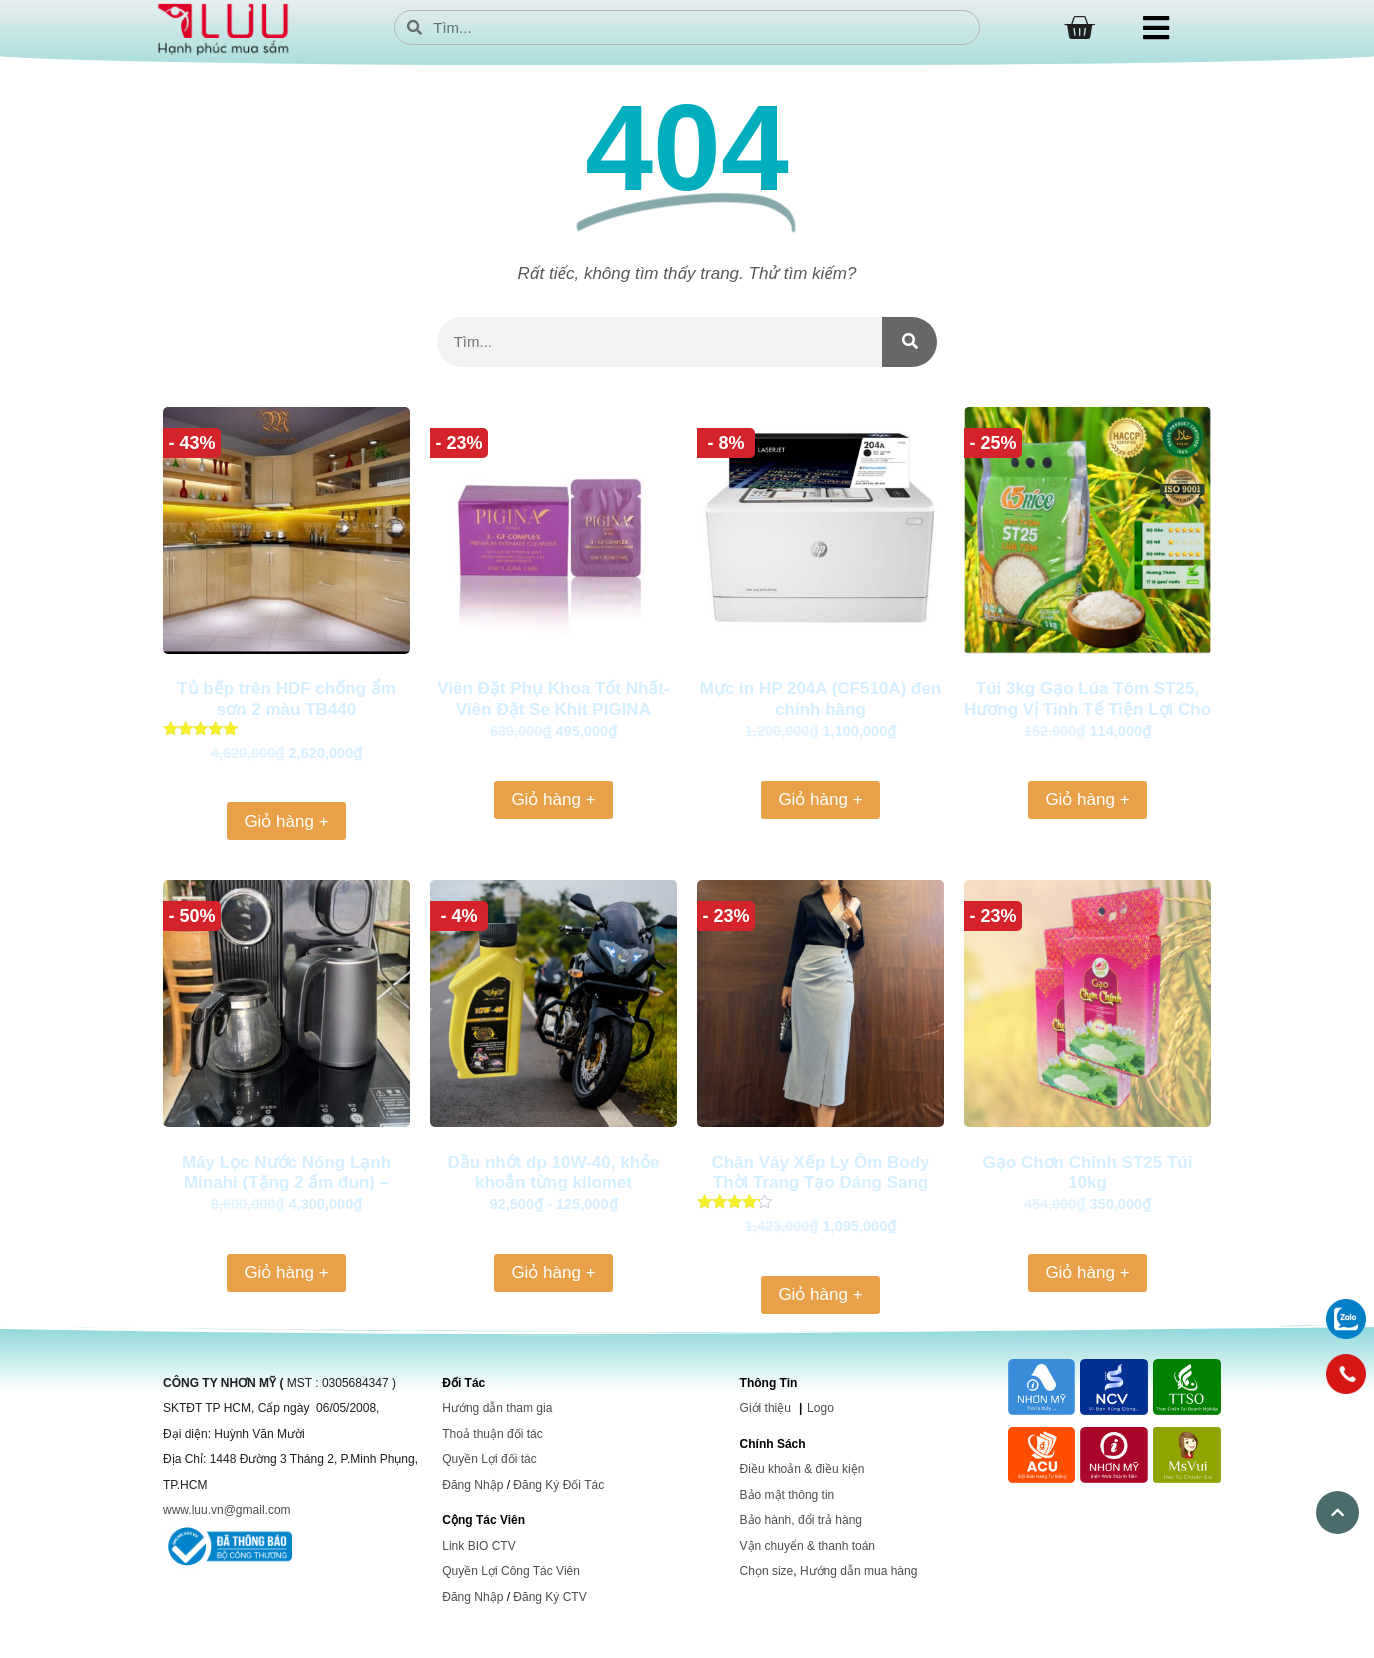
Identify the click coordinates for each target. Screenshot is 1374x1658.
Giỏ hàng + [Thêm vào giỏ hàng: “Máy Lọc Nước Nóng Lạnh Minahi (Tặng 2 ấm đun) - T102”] (286, 1272)
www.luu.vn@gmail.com (227, 1510)
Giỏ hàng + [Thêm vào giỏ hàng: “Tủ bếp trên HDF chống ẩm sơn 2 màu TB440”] (286, 821)
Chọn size (767, 1571)
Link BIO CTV (478, 1546)
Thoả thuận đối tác (492, 1434)
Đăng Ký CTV (549, 1597)
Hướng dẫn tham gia (497, 1408)
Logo (820, 1408)
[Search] (909, 342)
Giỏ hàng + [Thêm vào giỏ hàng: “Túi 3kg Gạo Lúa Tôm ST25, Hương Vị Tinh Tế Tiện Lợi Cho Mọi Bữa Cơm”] (1087, 799)
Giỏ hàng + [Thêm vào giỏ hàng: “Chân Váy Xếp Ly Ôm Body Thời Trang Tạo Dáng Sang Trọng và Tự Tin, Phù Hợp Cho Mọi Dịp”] (820, 1294)
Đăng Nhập (472, 1485)
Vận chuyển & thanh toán (807, 1546)
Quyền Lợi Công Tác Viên (511, 1571)
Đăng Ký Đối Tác (558, 1485)
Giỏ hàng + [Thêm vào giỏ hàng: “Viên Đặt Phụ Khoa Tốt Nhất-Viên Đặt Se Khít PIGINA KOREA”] (553, 799)
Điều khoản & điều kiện (802, 1469)
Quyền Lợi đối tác (489, 1459)
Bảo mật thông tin (787, 1495)
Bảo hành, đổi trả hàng (801, 1520)
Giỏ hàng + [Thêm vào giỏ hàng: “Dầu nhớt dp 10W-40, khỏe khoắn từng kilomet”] (553, 1272)
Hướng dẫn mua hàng (858, 1571)
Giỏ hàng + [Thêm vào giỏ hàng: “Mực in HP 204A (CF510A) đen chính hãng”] (820, 799)
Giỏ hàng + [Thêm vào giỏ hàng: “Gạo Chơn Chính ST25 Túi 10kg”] (1087, 1272)
